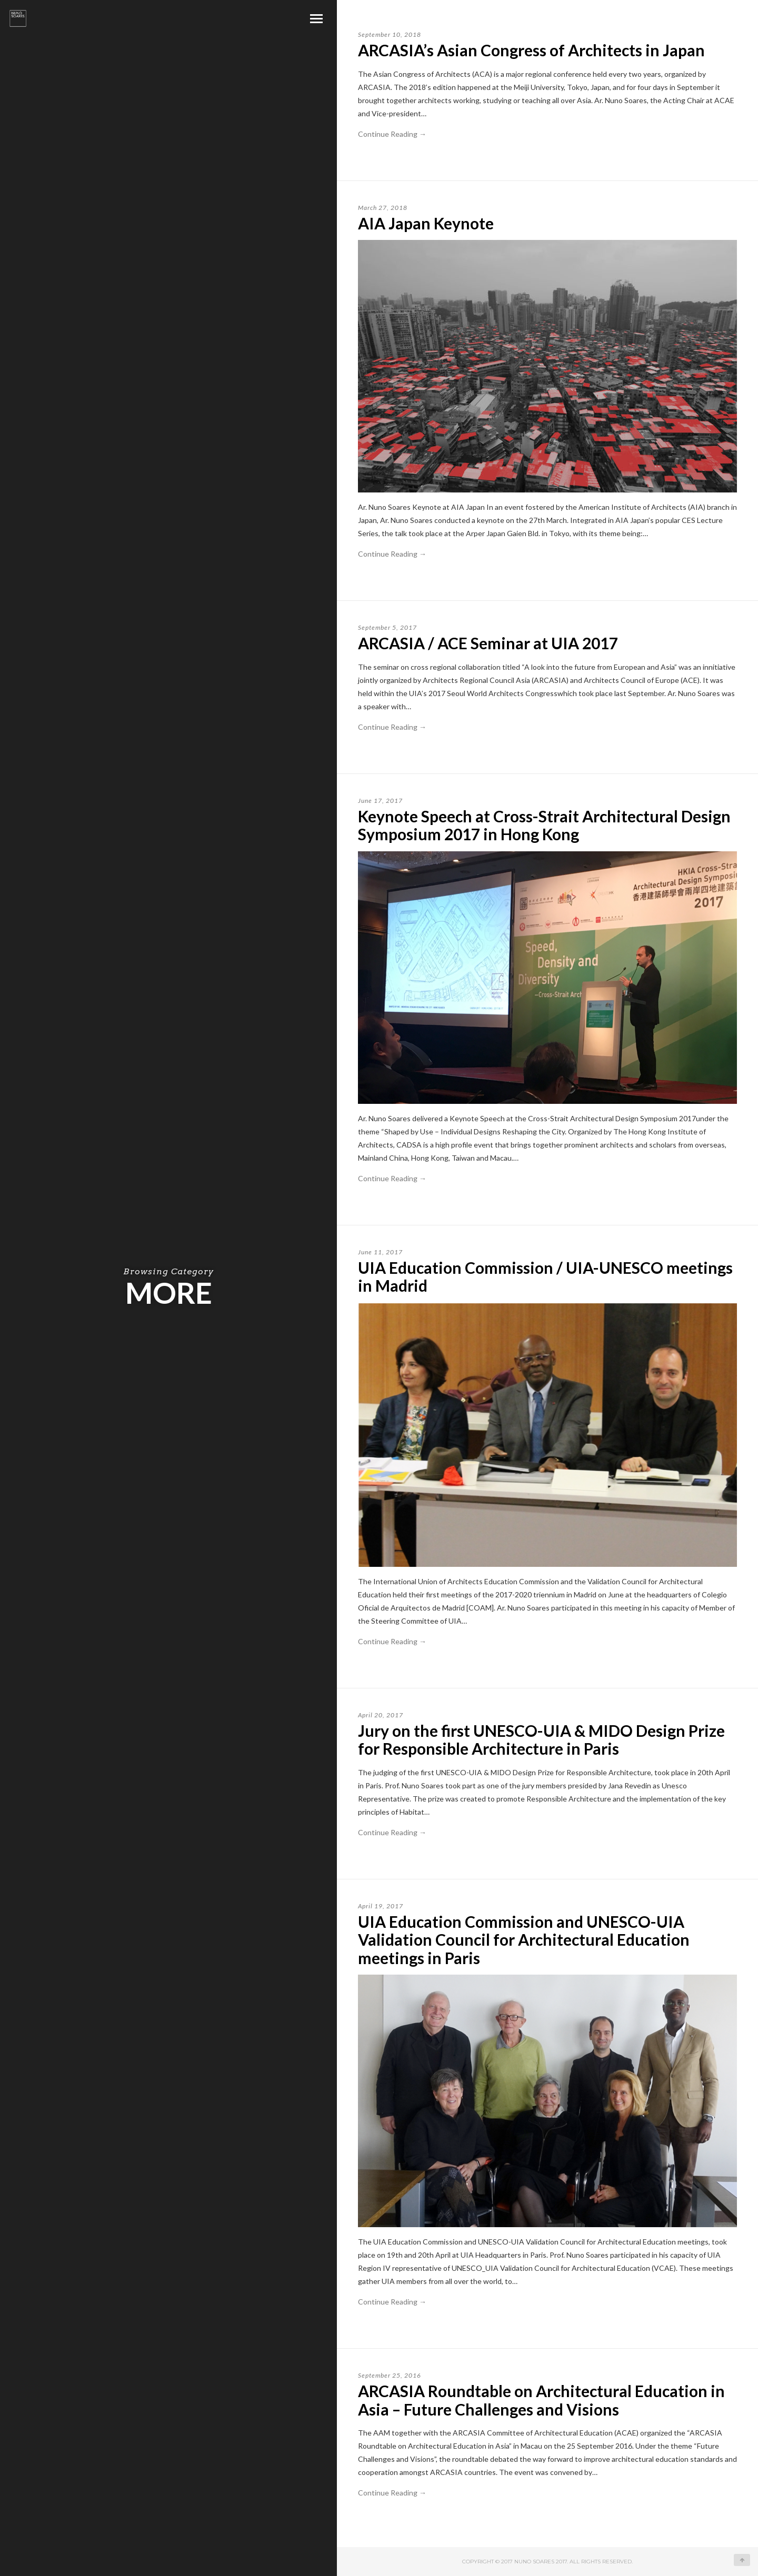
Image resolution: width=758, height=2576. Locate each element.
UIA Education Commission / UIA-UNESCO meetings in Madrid (545, 1276)
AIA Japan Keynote (426, 223)
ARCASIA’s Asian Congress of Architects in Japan (531, 50)
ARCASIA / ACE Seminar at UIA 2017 (488, 642)
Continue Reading (392, 133)
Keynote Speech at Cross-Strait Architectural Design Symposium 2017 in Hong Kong (544, 825)
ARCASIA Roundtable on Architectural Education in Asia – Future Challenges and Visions (541, 2400)
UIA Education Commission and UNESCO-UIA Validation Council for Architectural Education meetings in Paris (524, 1939)
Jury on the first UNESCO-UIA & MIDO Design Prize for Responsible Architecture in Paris (541, 1739)
